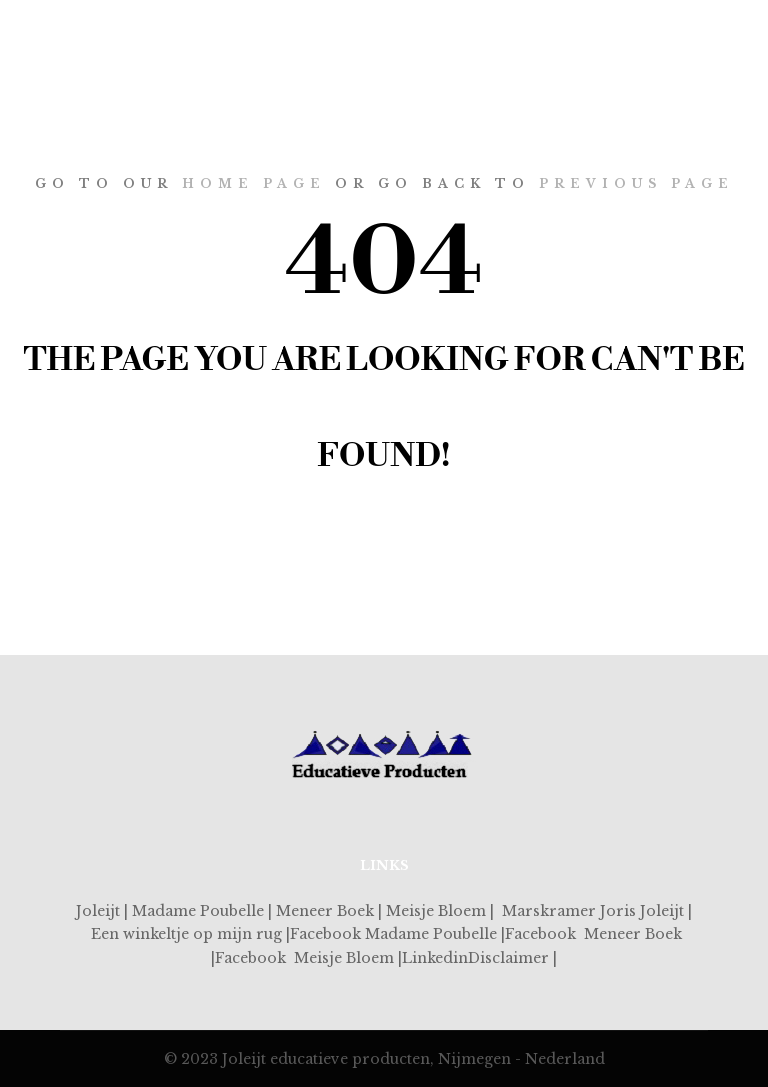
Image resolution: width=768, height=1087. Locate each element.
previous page (636, 183)
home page (254, 183)
